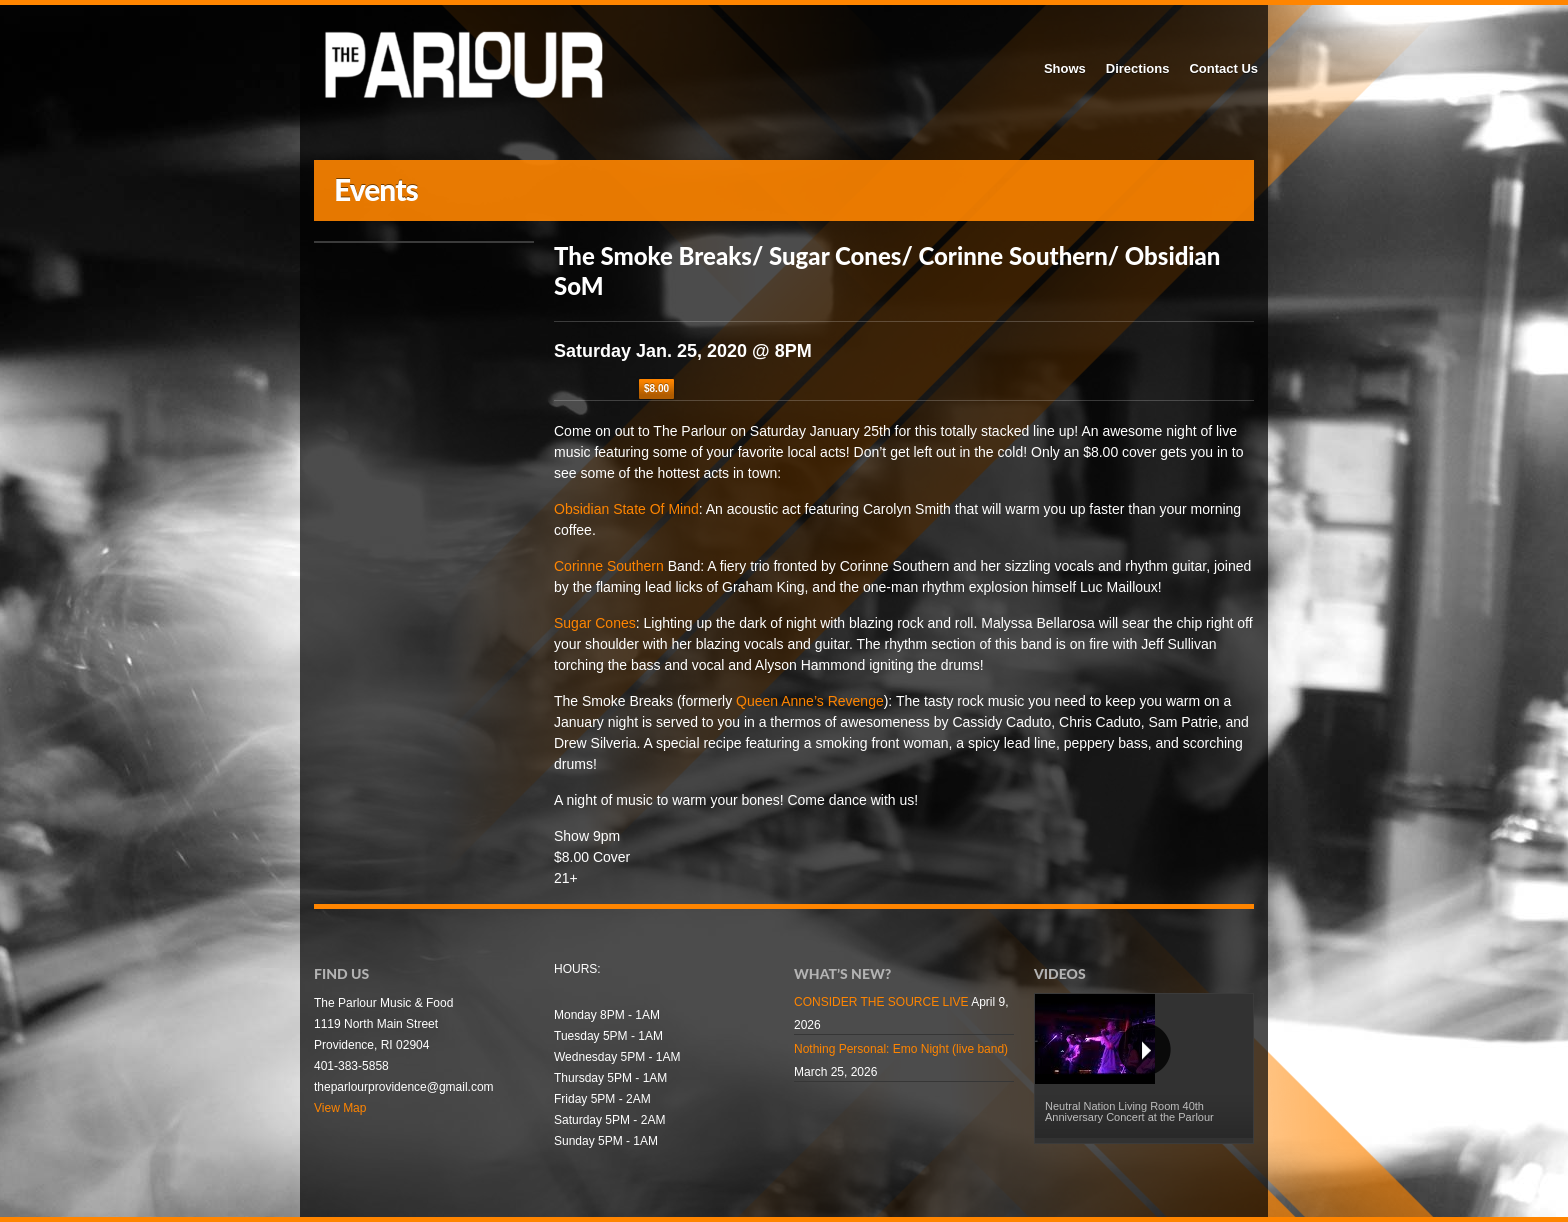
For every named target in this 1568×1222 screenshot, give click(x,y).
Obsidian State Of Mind (626, 509)
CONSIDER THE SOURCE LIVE (881, 1002)
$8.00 (656, 388)
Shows (1065, 68)
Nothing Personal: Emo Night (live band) (901, 1049)
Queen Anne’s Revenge (810, 701)
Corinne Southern (609, 566)
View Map (340, 1108)
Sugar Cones (595, 623)
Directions (1138, 68)
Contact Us (1223, 68)
